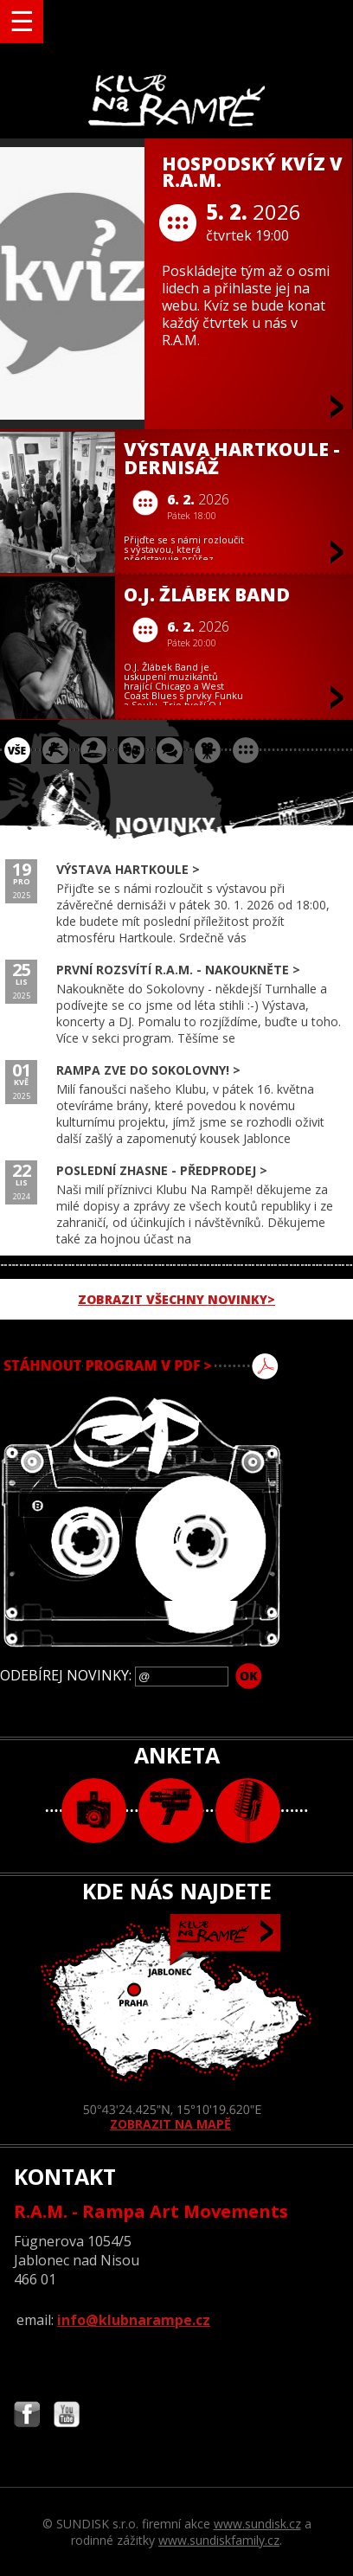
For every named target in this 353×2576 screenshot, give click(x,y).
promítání (207, 750)
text (247, 1810)
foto (93, 1810)
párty (93, 750)
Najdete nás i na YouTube (67, 2416)
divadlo (131, 750)
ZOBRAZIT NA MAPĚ (176, 2023)
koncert (55, 750)
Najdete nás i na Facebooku (27, 2416)
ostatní (245, 750)
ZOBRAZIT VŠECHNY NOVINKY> (176, 1299)
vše (17, 750)
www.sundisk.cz (257, 2523)
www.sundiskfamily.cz (218, 2540)
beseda (169, 750)
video (170, 1810)
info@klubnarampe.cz (133, 2319)
